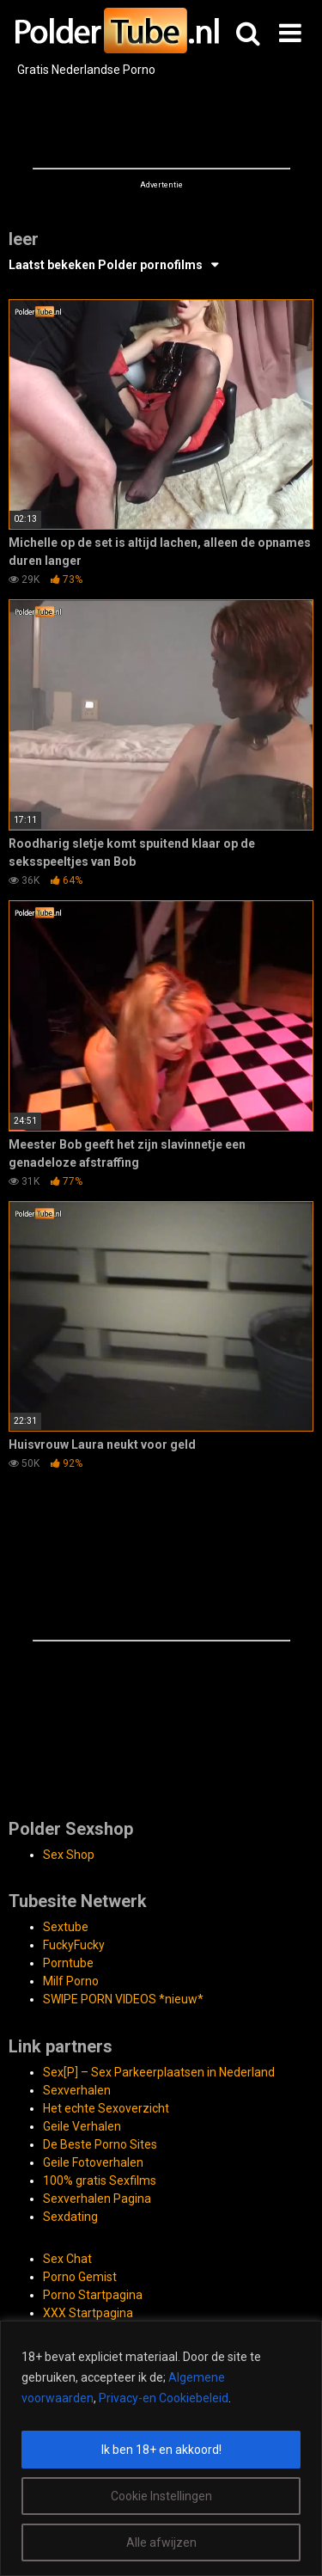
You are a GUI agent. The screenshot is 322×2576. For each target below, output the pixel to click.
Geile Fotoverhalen (93, 2162)
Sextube (65, 1927)
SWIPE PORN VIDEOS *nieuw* (123, 1999)
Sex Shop (68, 1854)
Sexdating (70, 2216)
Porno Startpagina (93, 2295)
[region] (161, 2448)
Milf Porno (71, 1981)
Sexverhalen (77, 2090)
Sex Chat (67, 2259)
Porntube (68, 1963)
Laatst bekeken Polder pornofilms (106, 265)
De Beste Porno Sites (100, 2144)
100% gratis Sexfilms (99, 2180)
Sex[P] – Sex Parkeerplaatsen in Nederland (159, 2072)
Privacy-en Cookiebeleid (163, 2398)
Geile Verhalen (82, 2126)
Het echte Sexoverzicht (106, 2108)
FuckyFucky (74, 1945)
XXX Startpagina (88, 2313)
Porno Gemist (80, 2277)
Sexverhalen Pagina (97, 2198)
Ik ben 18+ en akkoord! (161, 2449)
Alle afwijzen (161, 2542)
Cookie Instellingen (161, 2496)
